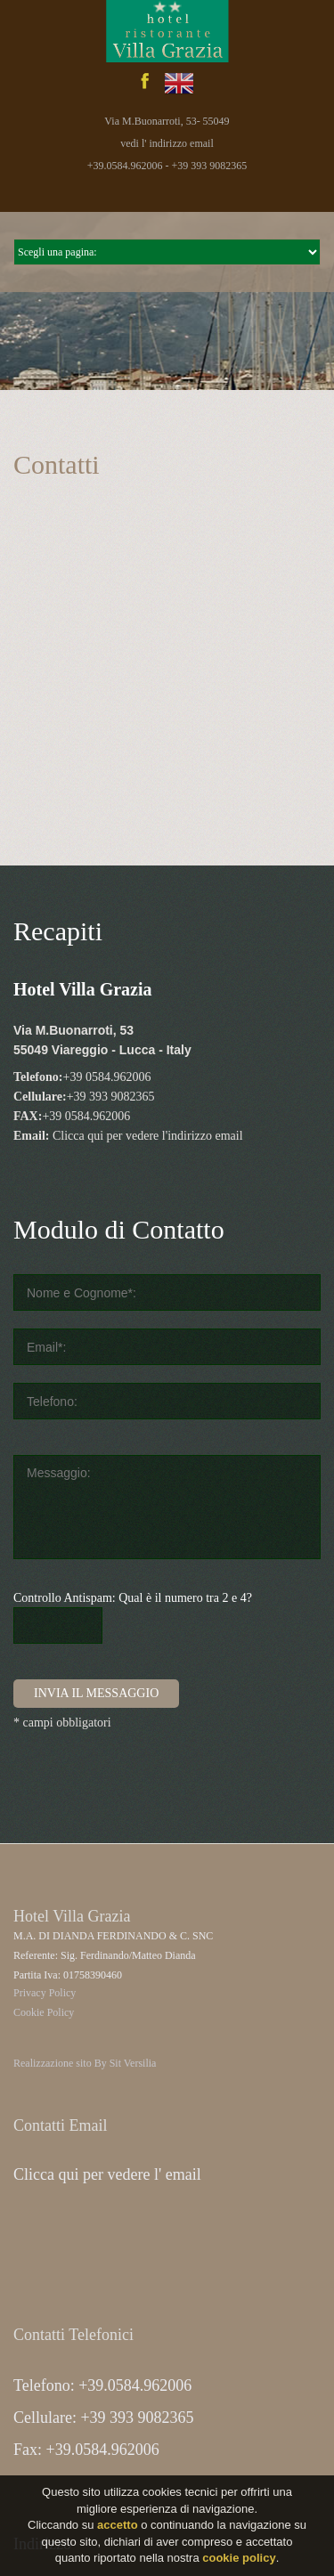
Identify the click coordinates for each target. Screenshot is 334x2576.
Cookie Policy (43, 2012)
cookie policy (238, 2557)
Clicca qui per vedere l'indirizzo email (148, 1135)
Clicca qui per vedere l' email (107, 2174)
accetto (117, 2524)
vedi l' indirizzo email (166, 143)
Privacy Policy (44, 1993)
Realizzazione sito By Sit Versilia (84, 2063)
